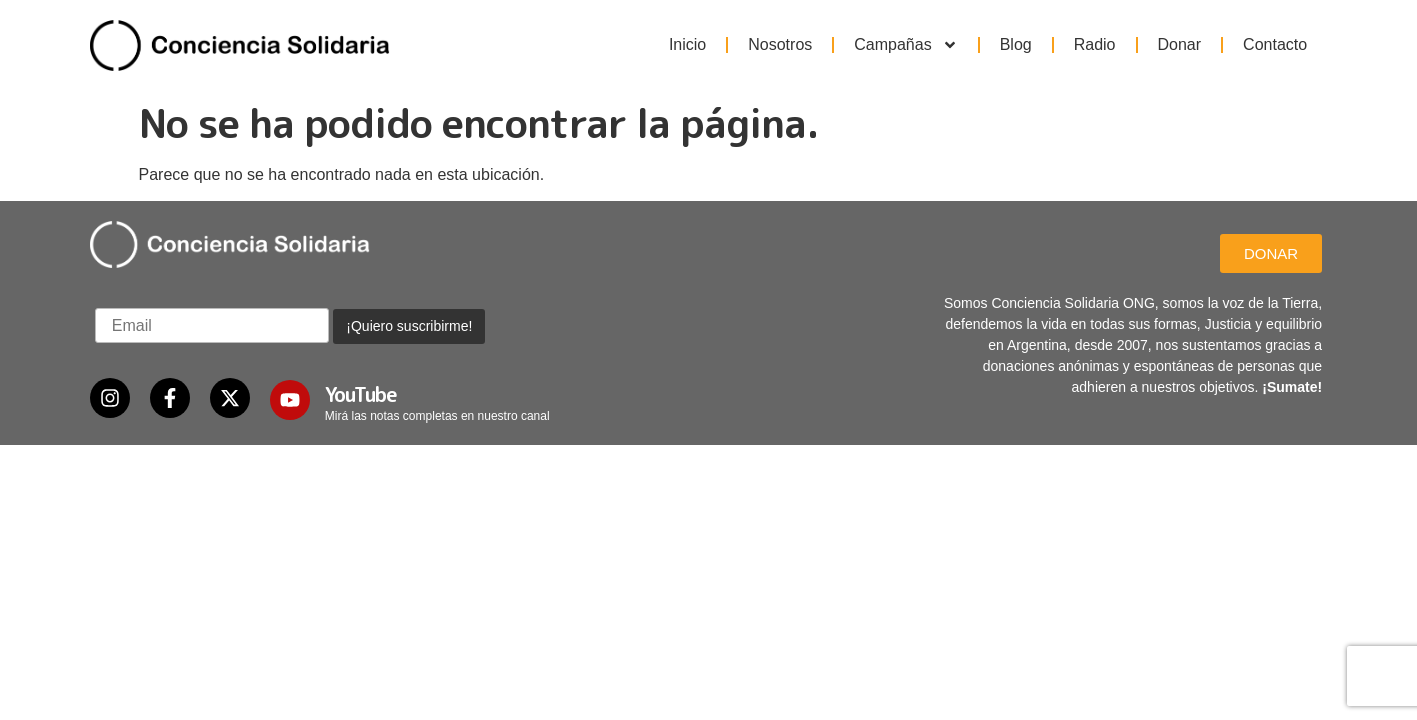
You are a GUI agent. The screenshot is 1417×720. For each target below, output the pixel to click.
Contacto (1275, 44)
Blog (1016, 44)
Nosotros (780, 44)
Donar (1180, 44)
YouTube (361, 394)
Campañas (905, 45)
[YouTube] (290, 400)
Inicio (687, 44)
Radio (1095, 44)
